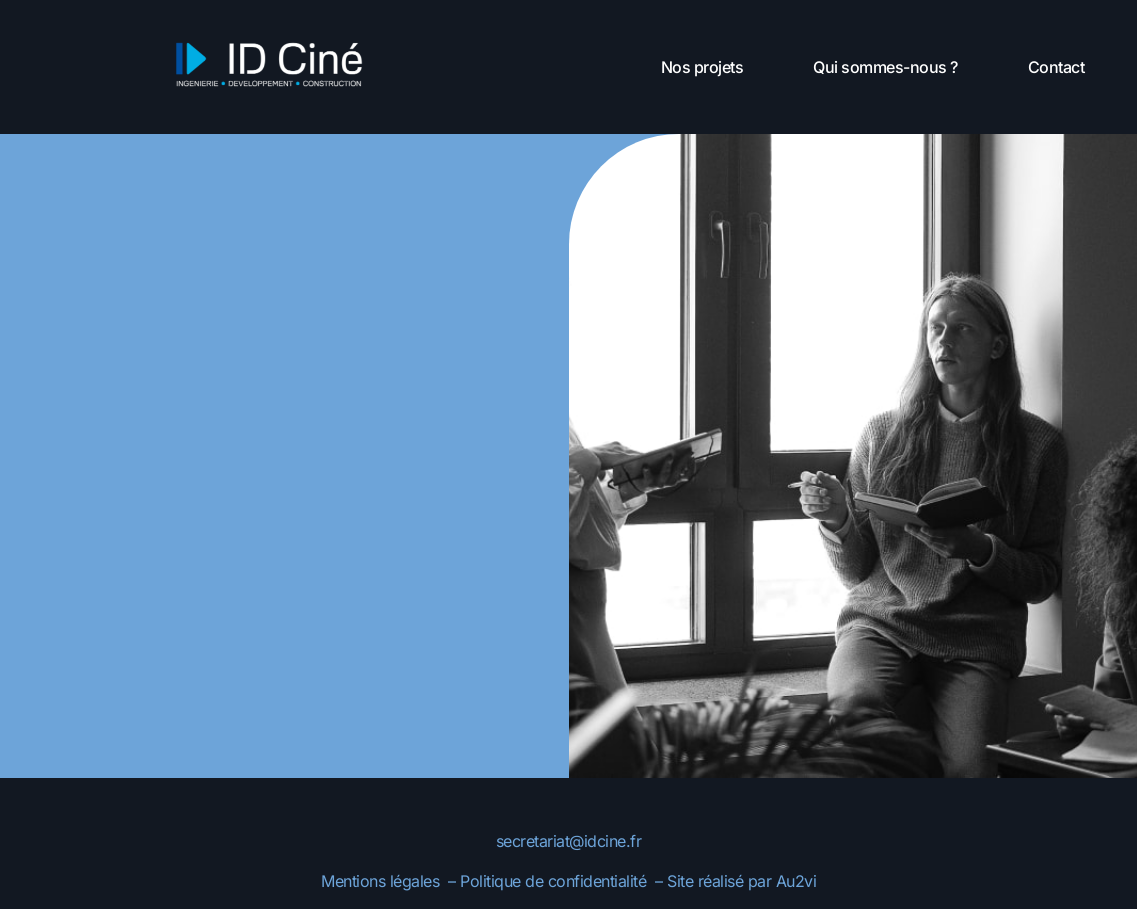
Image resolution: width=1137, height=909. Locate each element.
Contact (1056, 67)
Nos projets (702, 67)
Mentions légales (380, 881)
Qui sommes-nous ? (885, 67)
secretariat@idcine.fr (569, 841)
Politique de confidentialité (555, 881)
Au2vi (796, 881)
